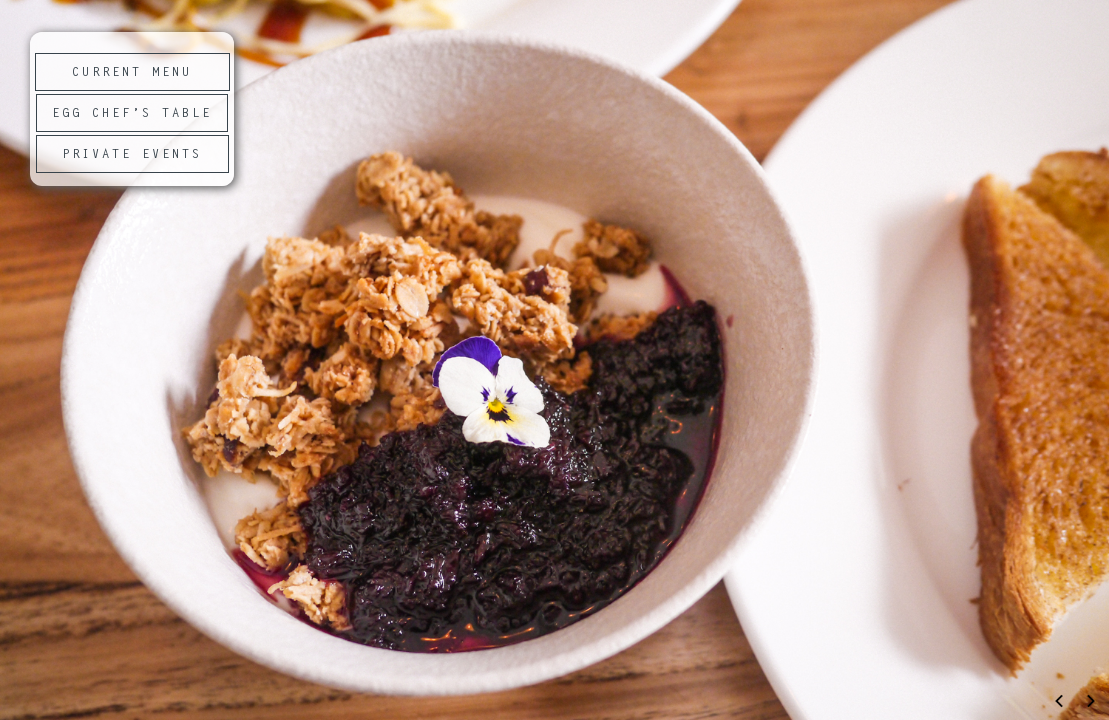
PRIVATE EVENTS (132, 155)
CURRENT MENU (132, 73)
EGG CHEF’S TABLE (132, 114)
